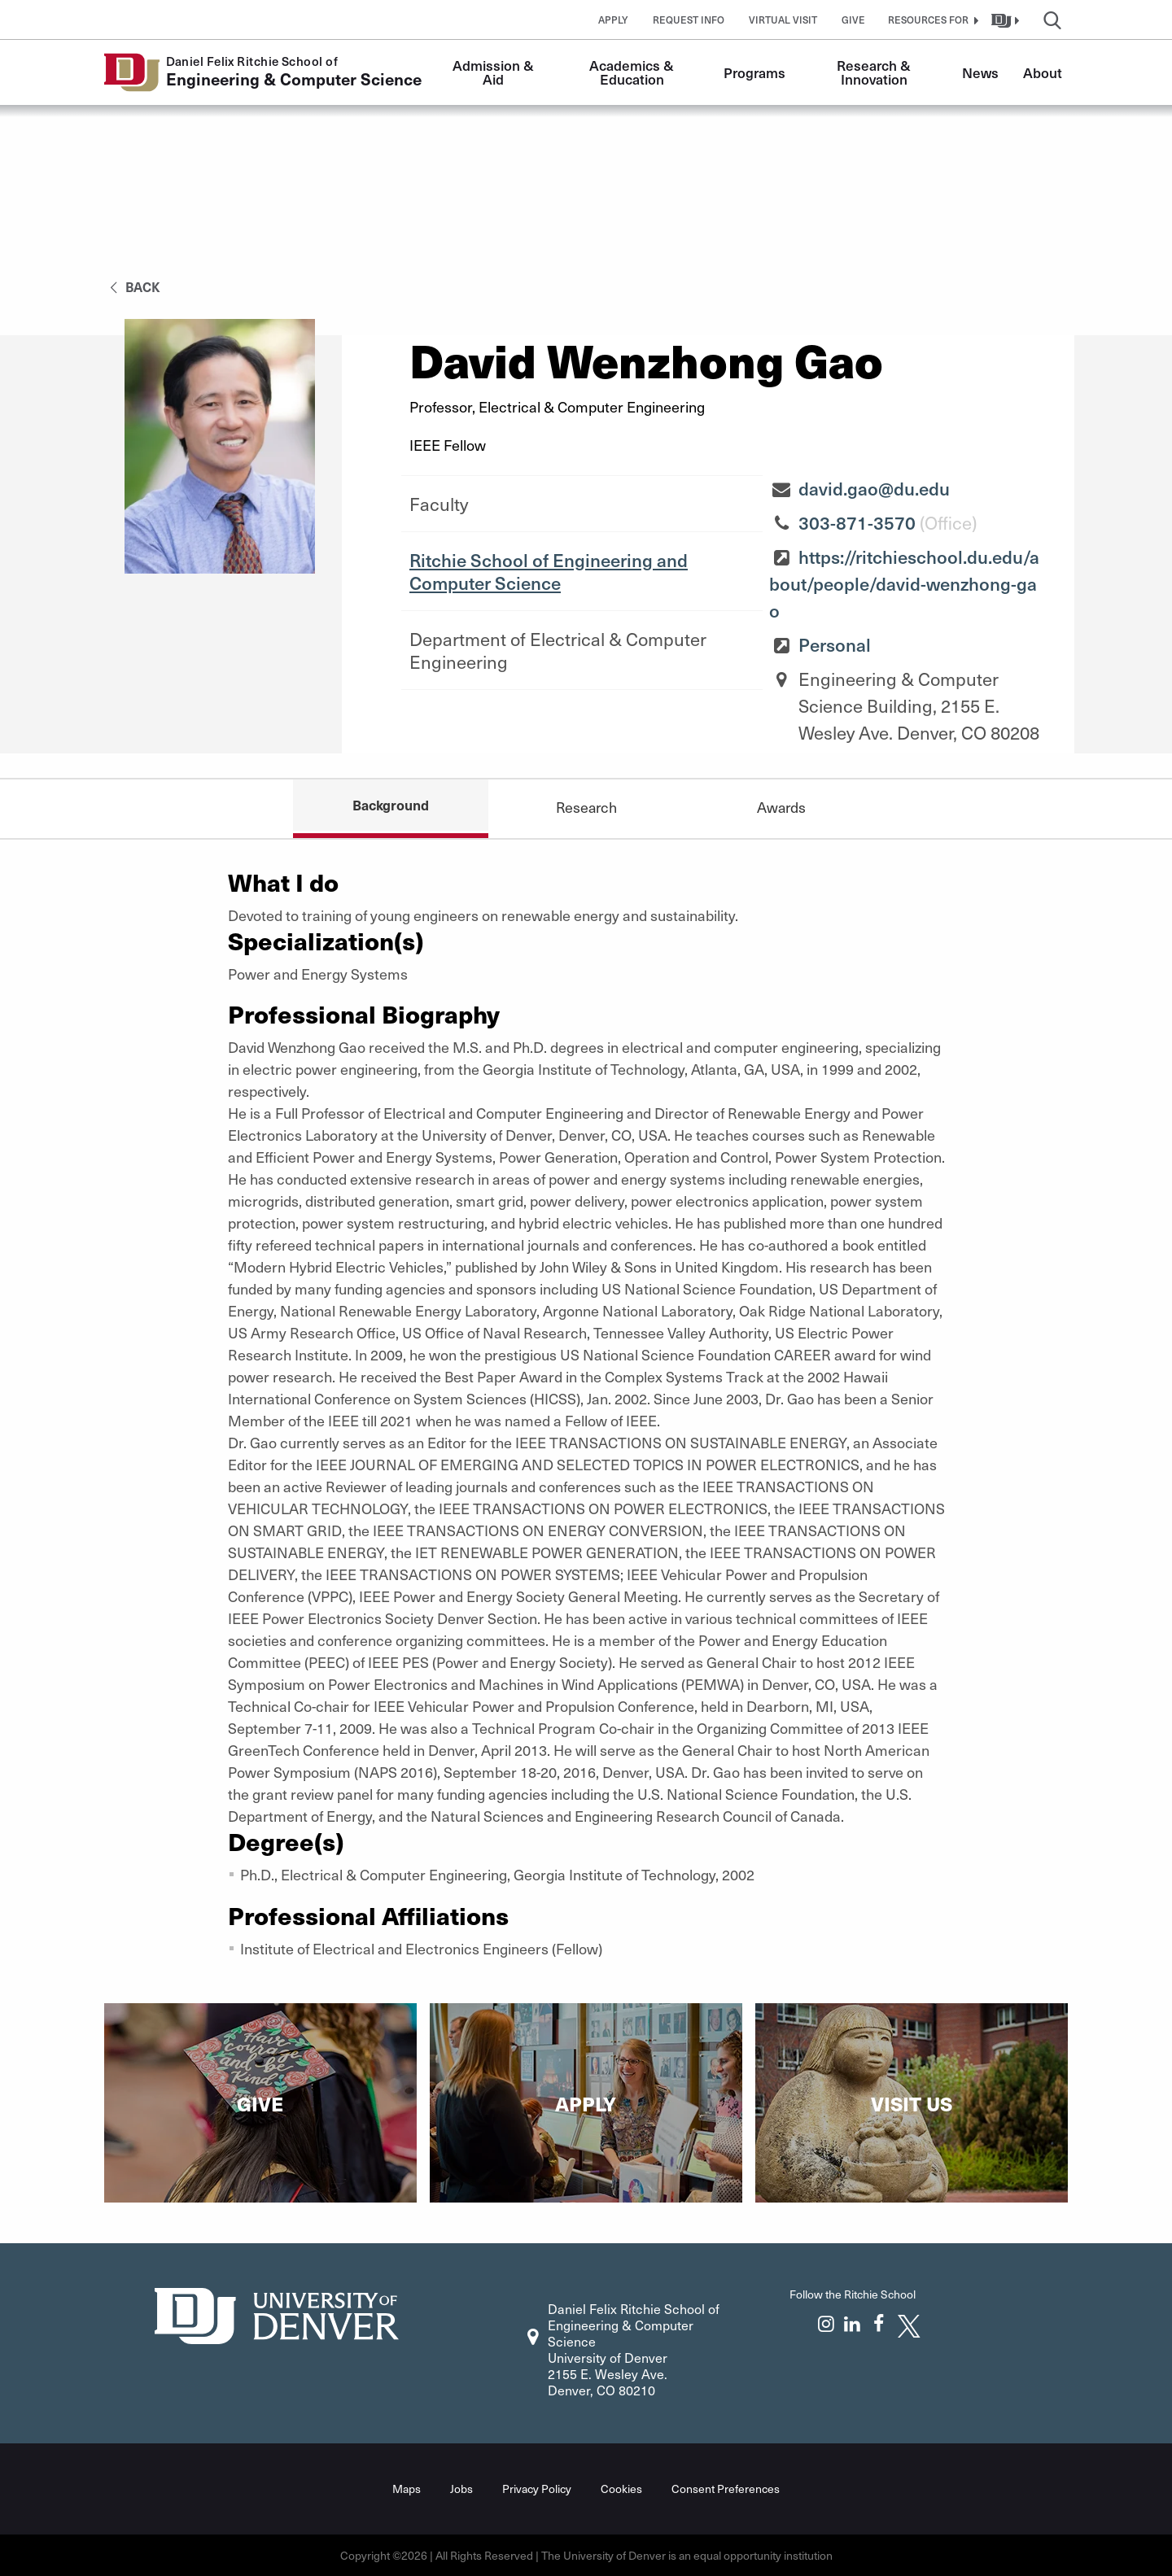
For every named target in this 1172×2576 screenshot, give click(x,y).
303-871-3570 (857, 522)
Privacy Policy (536, 2488)
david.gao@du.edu (874, 488)
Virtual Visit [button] (783, 19)
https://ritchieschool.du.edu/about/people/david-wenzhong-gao (904, 583)
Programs (754, 72)
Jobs (461, 2488)
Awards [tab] (781, 807)
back (132, 286)
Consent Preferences (725, 2488)
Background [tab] (391, 804)
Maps (406, 2488)
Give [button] (853, 19)
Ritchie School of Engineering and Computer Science (548, 571)
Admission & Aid (495, 72)
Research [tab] (586, 807)
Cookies (621, 2488)
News (980, 72)
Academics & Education (633, 72)
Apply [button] (613, 19)
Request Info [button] (688, 19)
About (1042, 72)
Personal (834, 644)
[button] (931, 19)
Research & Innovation (875, 72)
